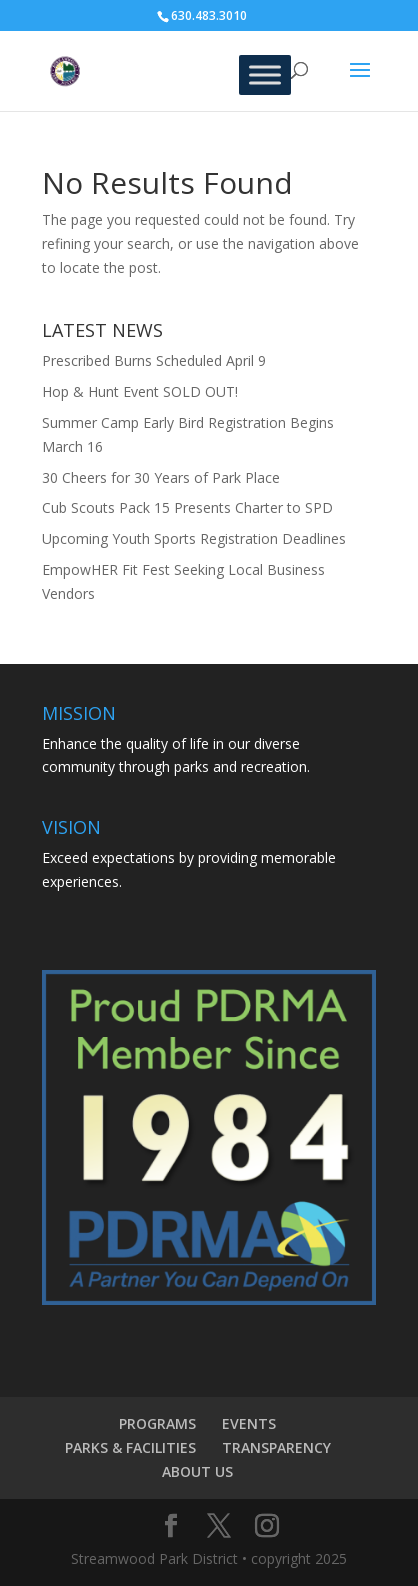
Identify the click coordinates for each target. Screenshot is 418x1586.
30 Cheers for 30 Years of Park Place (161, 477)
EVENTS (249, 1423)
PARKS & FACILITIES (130, 1447)
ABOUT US (197, 1471)
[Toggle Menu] (265, 74)
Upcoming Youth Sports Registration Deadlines (194, 538)
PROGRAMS (157, 1423)
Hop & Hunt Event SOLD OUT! (140, 391)
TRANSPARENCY (276, 1447)
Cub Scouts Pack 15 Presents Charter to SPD (187, 507)
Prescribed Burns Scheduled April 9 (154, 360)
